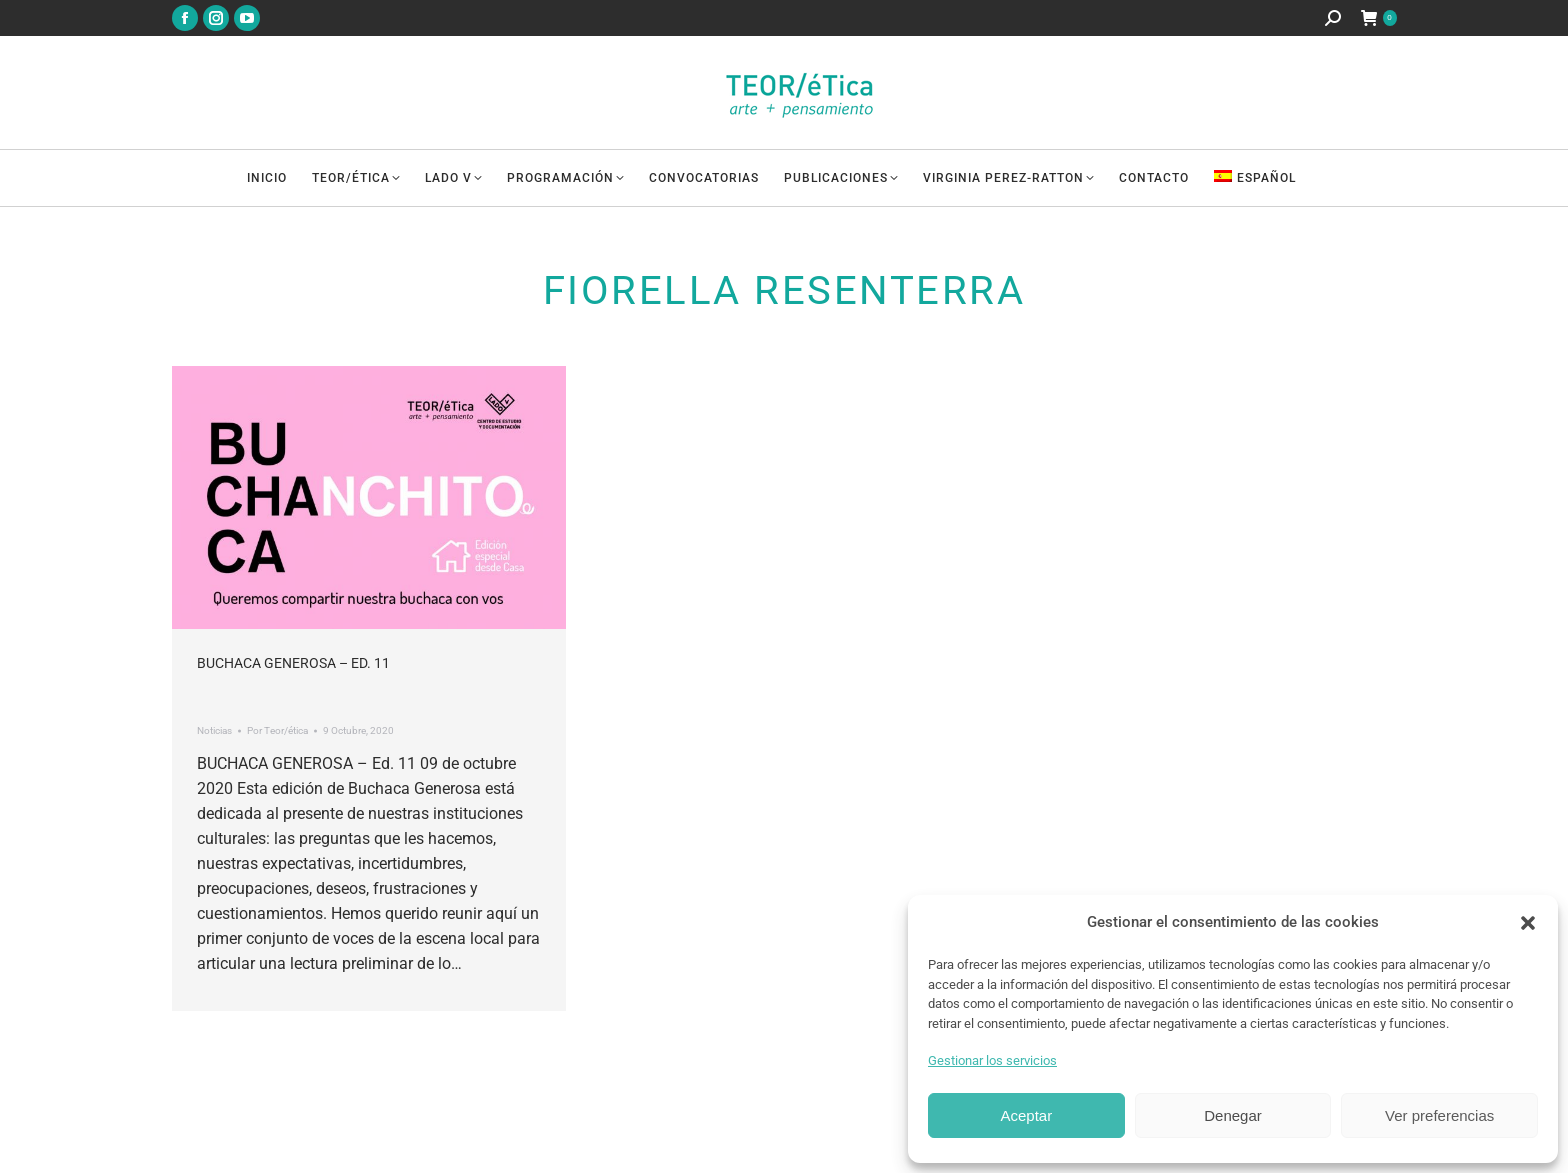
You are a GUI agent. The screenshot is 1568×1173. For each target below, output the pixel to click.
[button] (1528, 923)
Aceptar (1026, 1115)
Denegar (1233, 1115)
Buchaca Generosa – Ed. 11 (293, 663)
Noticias (214, 730)
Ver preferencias (1439, 1115)
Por (277, 730)
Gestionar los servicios (992, 1060)
